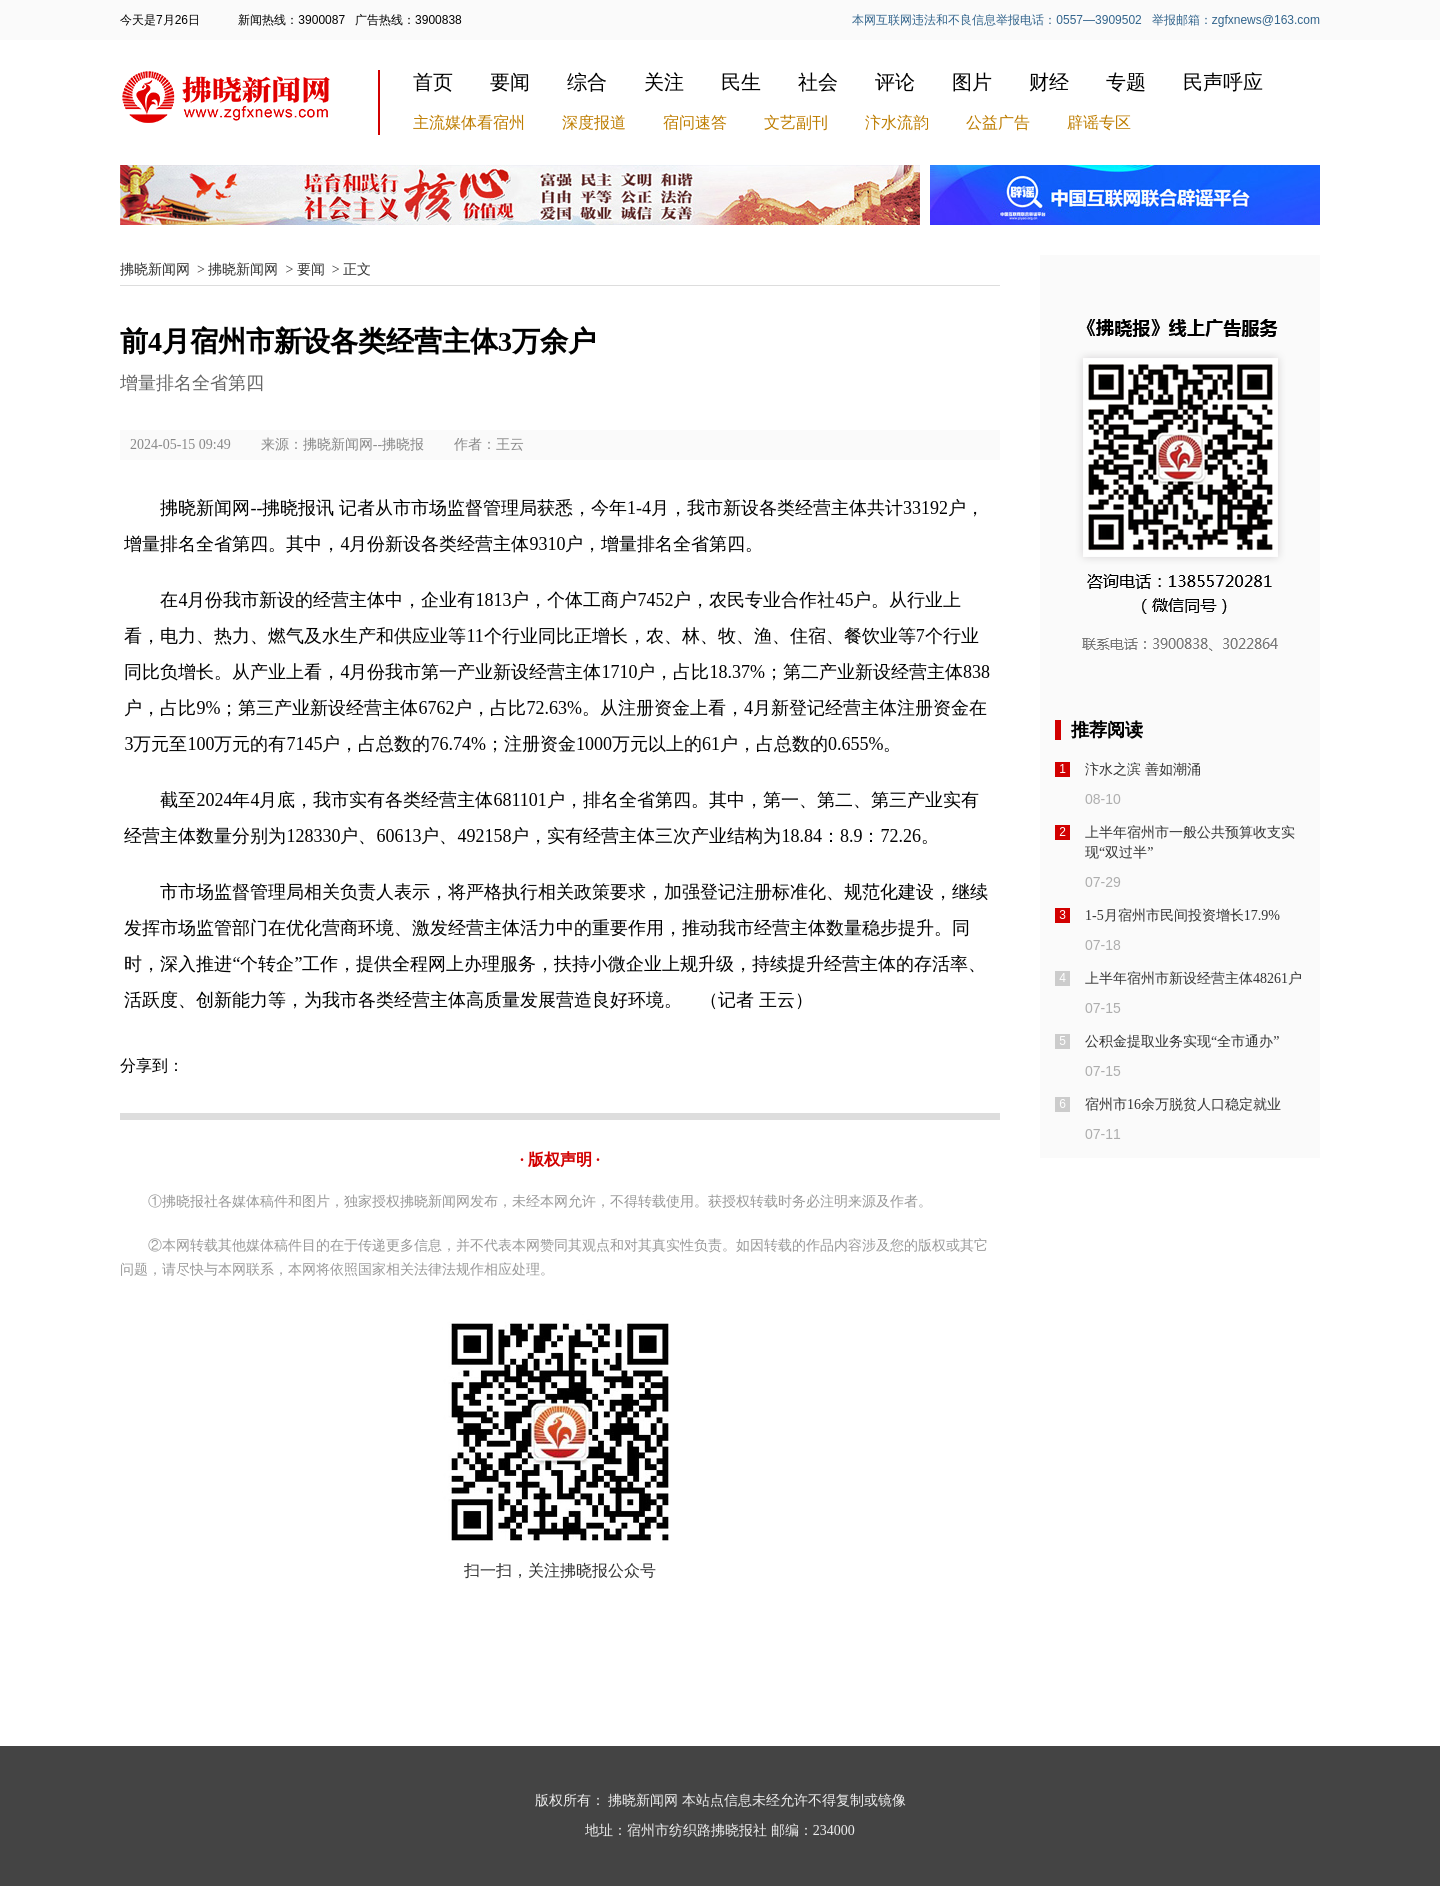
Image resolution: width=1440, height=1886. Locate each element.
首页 (433, 82)
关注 (664, 82)
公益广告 (998, 122)
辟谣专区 (1099, 122)
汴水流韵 (897, 122)
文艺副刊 (796, 122)
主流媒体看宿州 (469, 122)
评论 (895, 82)
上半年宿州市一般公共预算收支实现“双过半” (1190, 842)
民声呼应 (1223, 82)
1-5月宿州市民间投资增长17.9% (1182, 915)
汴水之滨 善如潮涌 (1143, 769)
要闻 (510, 82)
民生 (741, 82)
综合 (587, 82)
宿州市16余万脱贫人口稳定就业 (1183, 1104)
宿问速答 (695, 122)
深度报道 (594, 122)
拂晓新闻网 (155, 269)
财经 (1049, 82)
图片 (972, 82)
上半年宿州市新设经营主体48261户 (1193, 978)
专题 (1126, 82)
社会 (818, 82)
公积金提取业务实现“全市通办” (1182, 1041)
